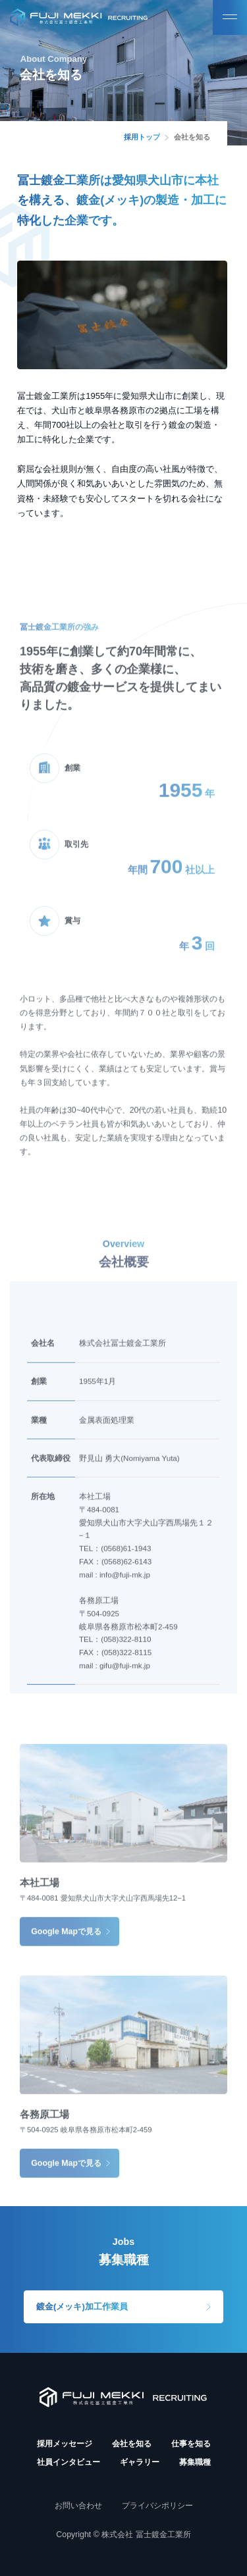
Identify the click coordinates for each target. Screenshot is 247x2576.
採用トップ (142, 137)
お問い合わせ (78, 2505)
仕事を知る (191, 2443)
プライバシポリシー (157, 2505)
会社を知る (131, 2443)
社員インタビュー (68, 2462)
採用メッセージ (64, 2443)
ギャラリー (139, 2462)
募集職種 (195, 2462)
